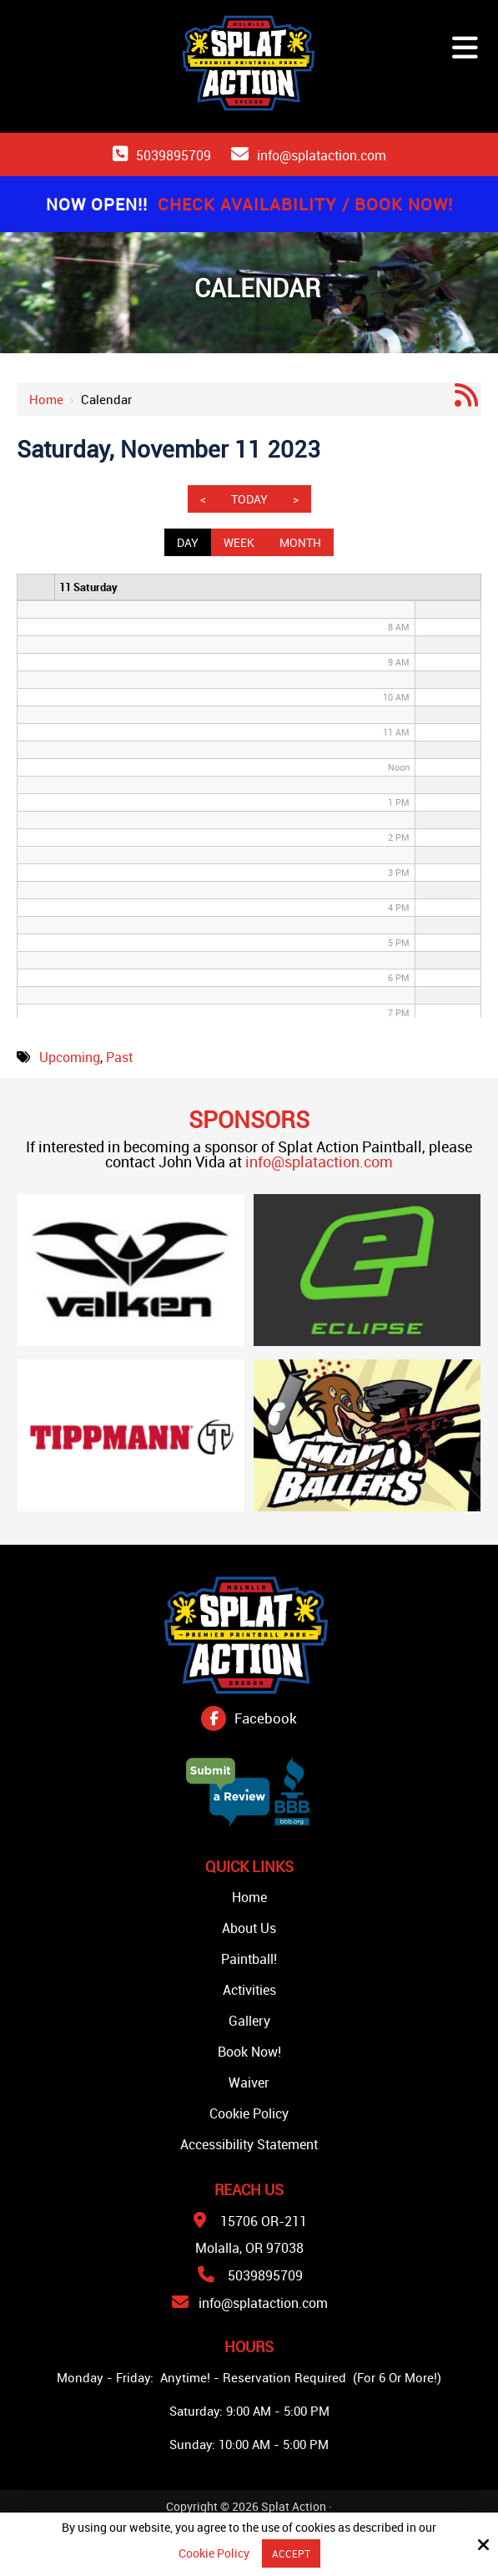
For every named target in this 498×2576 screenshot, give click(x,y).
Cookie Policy (214, 2554)
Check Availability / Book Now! (305, 204)
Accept (291, 2553)
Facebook (265, 1718)
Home (46, 399)
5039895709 (173, 155)
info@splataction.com (321, 155)
